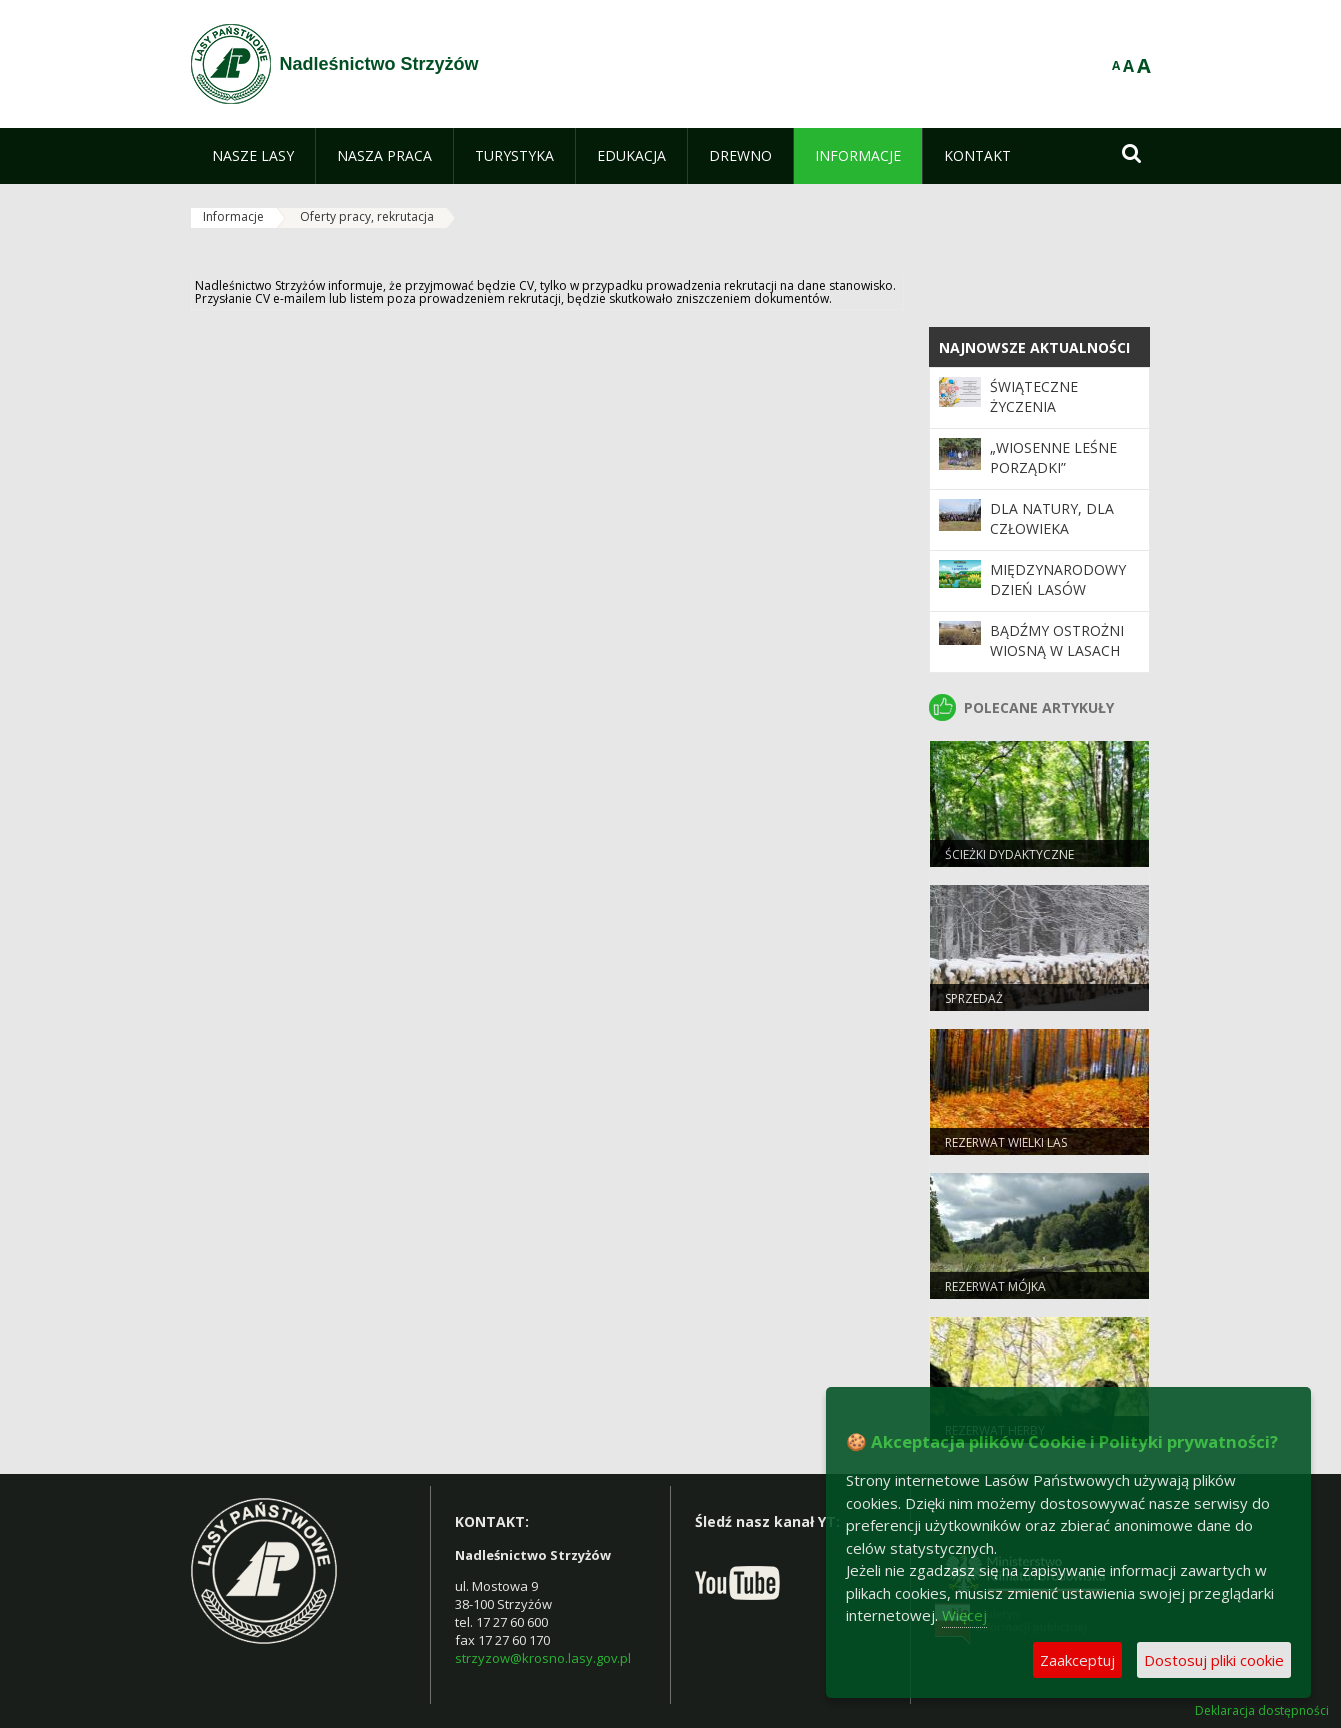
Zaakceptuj (1077, 1660)
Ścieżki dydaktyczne (1009, 854)
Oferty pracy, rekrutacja (367, 216)
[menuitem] (253, 156)
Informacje (233, 216)
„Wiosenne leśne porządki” (1053, 457)
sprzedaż (974, 998)
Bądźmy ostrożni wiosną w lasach (1057, 640)
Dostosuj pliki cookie (1214, 1660)
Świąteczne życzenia (1034, 396)
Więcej (964, 1615)
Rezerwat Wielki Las (1006, 1142)
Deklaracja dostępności (1262, 1711)
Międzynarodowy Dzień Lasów (1058, 579)
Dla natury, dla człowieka (1052, 518)
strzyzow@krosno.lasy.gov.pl (543, 1658)
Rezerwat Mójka (995, 1286)
